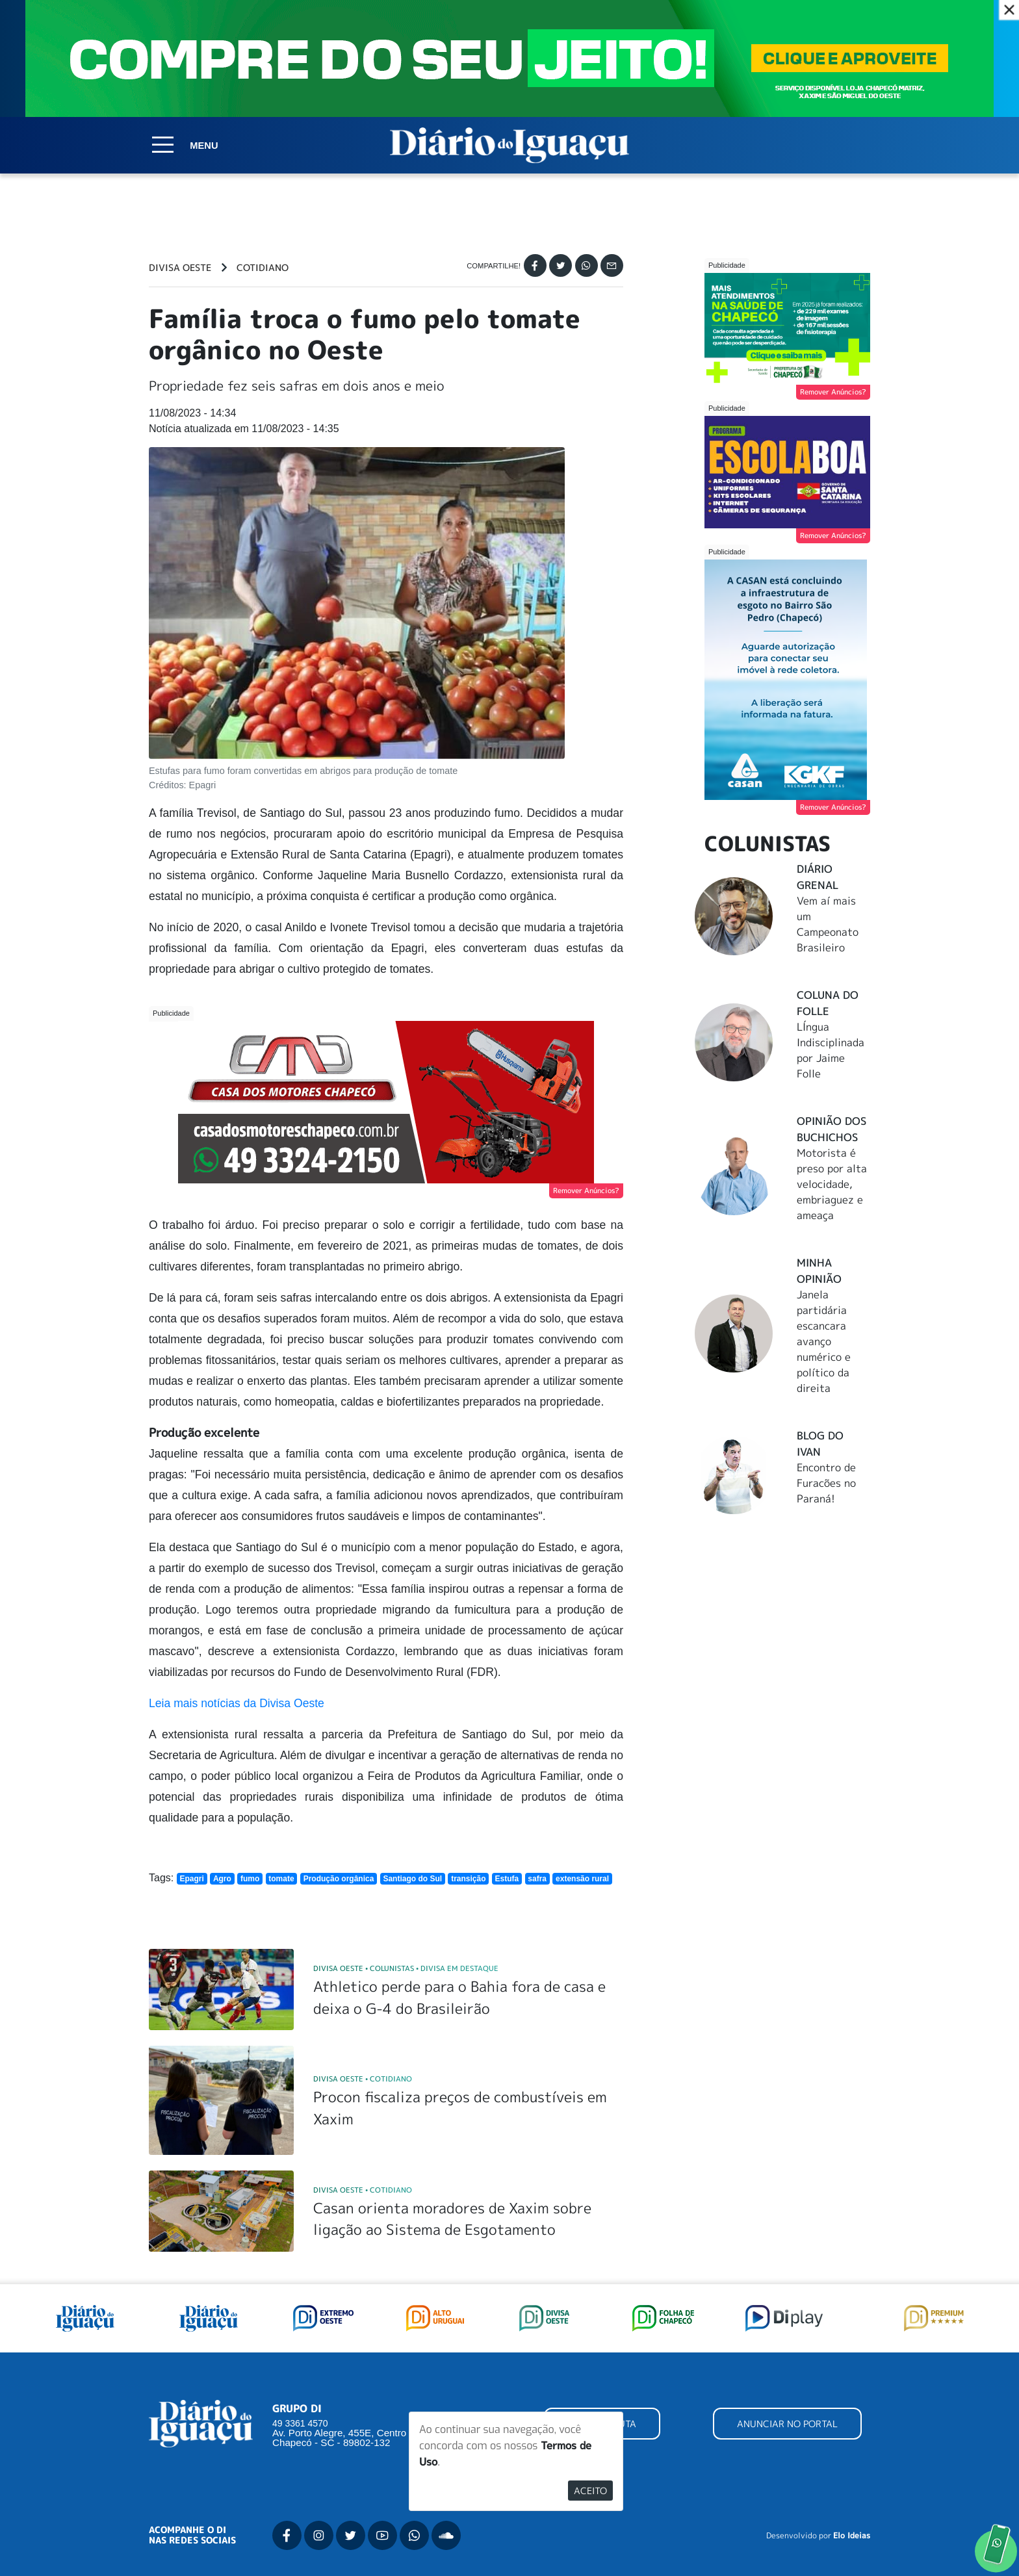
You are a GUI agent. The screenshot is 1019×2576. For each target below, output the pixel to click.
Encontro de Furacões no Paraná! (826, 1483)
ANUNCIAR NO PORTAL (787, 2423)
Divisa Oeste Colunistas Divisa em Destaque (405, 1968)
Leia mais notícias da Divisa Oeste (236, 1703)
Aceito (590, 2490)
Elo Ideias (851, 2536)
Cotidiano (263, 267)
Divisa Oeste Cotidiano (362, 2078)
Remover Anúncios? (586, 1190)
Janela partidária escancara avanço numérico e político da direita (824, 1341)
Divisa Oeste (180, 267)
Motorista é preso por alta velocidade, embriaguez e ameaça (832, 1184)
